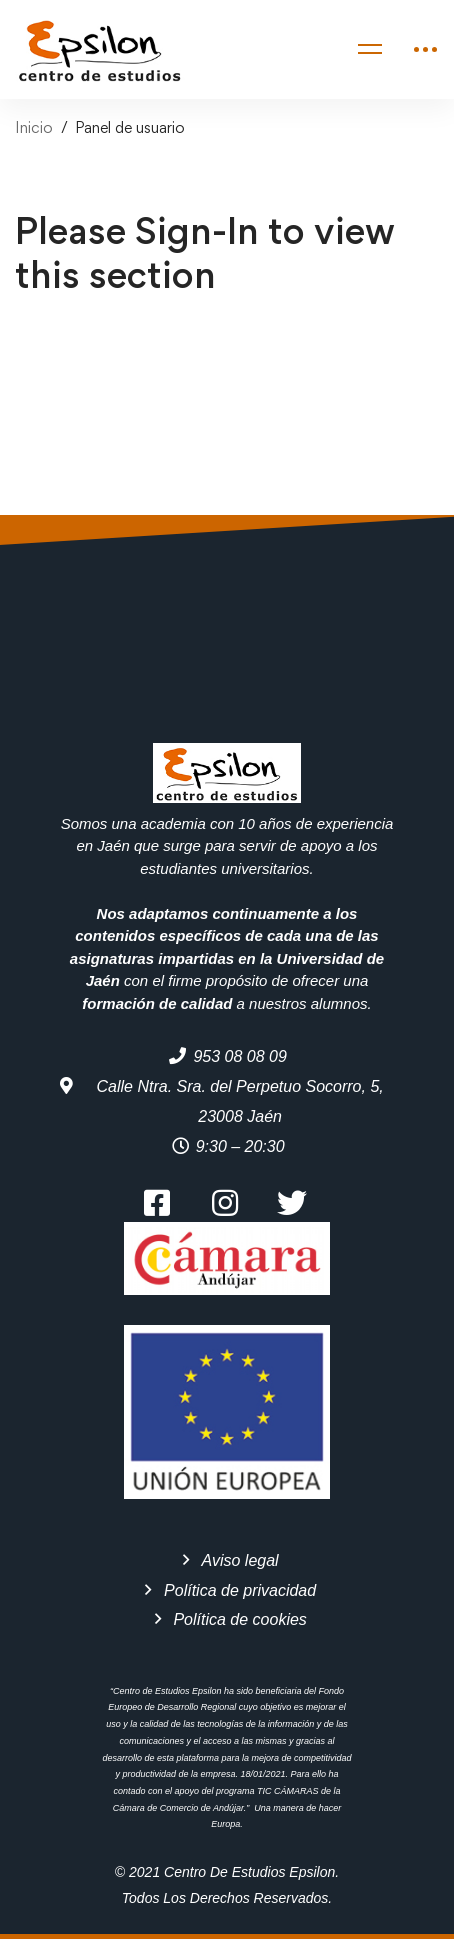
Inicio (34, 127)
